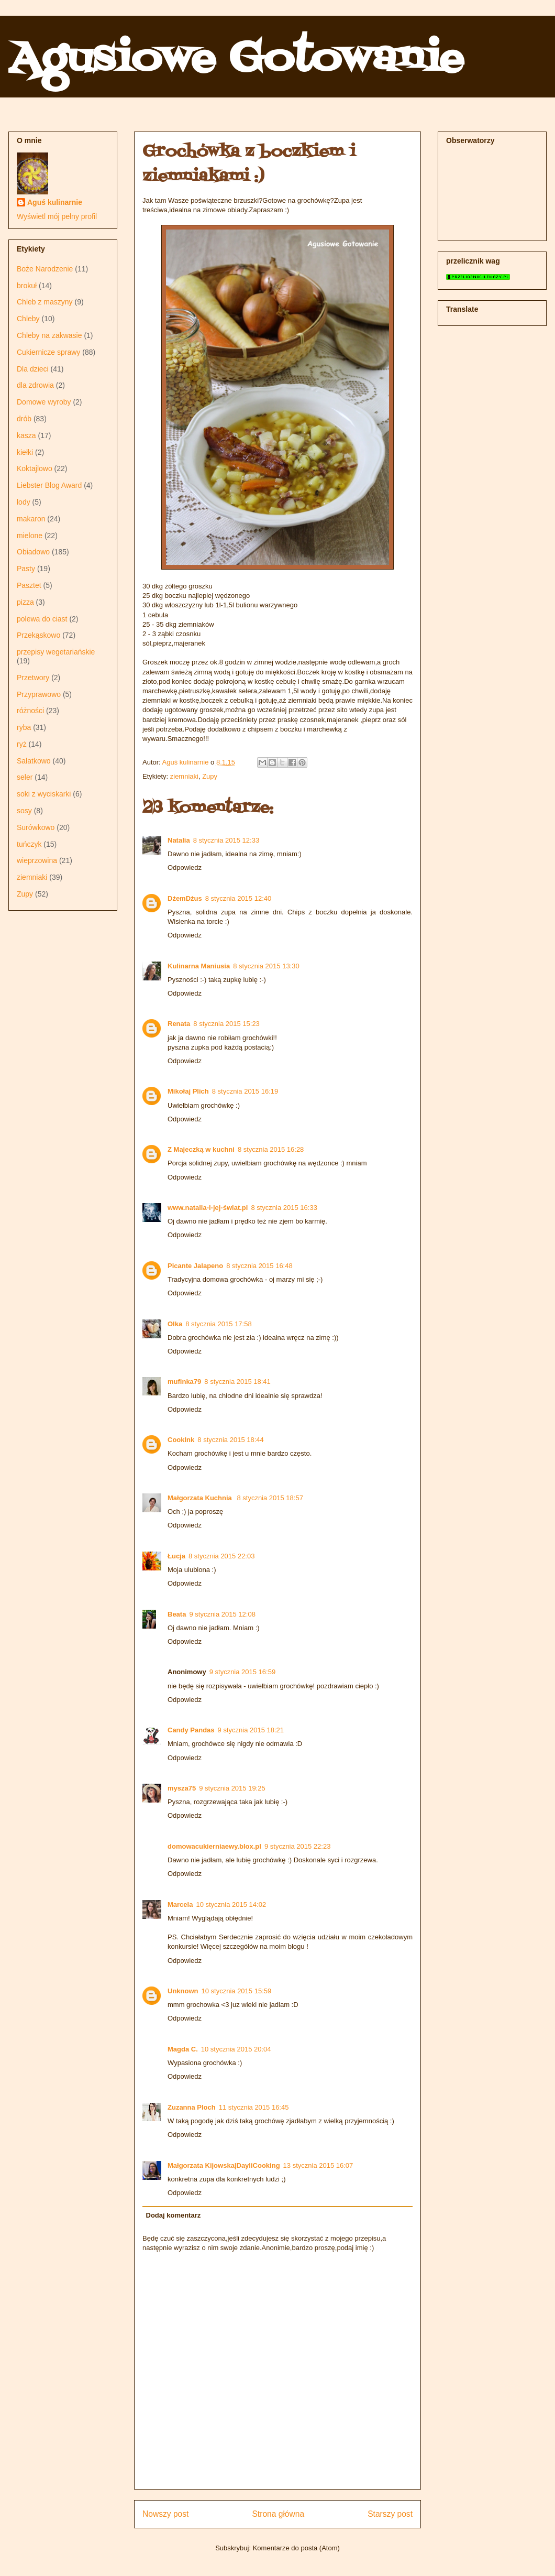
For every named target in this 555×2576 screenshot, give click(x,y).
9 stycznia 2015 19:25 (232, 1788)
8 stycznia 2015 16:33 (284, 1207)
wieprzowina (37, 860)
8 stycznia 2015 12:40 (238, 898)
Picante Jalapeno (195, 1266)
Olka (175, 1324)
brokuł (27, 285)
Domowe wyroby (44, 402)
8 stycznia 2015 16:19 (245, 1091)
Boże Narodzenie (45, 269)
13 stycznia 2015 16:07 (318, 2165)
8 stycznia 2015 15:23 (226, 1024)
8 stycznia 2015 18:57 (270, 1498)
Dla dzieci (33, 369)
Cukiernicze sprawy (48, 352)
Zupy (209, 776)
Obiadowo (33, 552)
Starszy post (390, 2513)
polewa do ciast (42, 619)
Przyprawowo (39, 694)
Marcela (180, 1904)
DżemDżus (185, 898)
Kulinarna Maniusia (199, 966)
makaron (31, 519)
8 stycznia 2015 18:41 (237, 1381)
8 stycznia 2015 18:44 (230, 1440)
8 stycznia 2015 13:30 (266, 966)
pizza (25, 602)
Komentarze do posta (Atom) (296, 2548)
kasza (26, 435)
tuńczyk (29, 844)
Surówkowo (35, 827)
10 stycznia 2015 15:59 (237, 1991)
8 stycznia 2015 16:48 (259, 1266)
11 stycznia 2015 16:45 (254, 2107)
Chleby (28, 318)
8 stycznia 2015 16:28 (271, 1149)
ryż (22, 744)
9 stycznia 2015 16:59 (242, 1672)
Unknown (183, 1991)
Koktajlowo (34, 468)
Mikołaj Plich (188, 1091)
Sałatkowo (34, 761)
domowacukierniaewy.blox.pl (214, 1846)
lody (23, 502)
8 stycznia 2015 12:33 (226, 840)
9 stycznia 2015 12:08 (222, 1614)
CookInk (181, 1440)
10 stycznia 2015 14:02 (231, 1904)
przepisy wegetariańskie (56, 652)
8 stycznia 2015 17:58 (218, 1324)
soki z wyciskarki (44, 794)
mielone (29, 535)
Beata (177, 1614)
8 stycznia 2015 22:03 (221, 1556)
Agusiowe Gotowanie (235, 60)
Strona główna (278, 2513)
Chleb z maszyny (45, 302)
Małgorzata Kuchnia (201, 1498)
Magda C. (183, 2049)
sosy (24, 810)
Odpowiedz (185, 867)
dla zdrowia (35, 385)
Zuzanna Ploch (192, 2107)
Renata (179, 1024)
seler (24, 777)
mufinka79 (184, 1381)
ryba (24, 727)
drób (24, 418)
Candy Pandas (191, 1730)
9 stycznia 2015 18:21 (251, 1730)
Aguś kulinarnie (54, 202)
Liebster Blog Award (49, 485)
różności (30, 710)
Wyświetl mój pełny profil (57, 216)
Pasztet (29, 585)
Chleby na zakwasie (49, 335)
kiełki (25, 452)
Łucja (176, 1556)
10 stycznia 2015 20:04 (236, 2049)
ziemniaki (184, 776)
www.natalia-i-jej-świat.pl (208, 1207)
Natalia (179, 840)
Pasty (26, 568)
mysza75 (182, 1788)
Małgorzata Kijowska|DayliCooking (224, 2165)
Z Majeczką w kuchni (201, 1149)
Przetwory (33, 677)
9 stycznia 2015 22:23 (297, 1846)
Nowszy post (165, 2513)
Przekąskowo (38, 635)
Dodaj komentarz (173, 2215)
